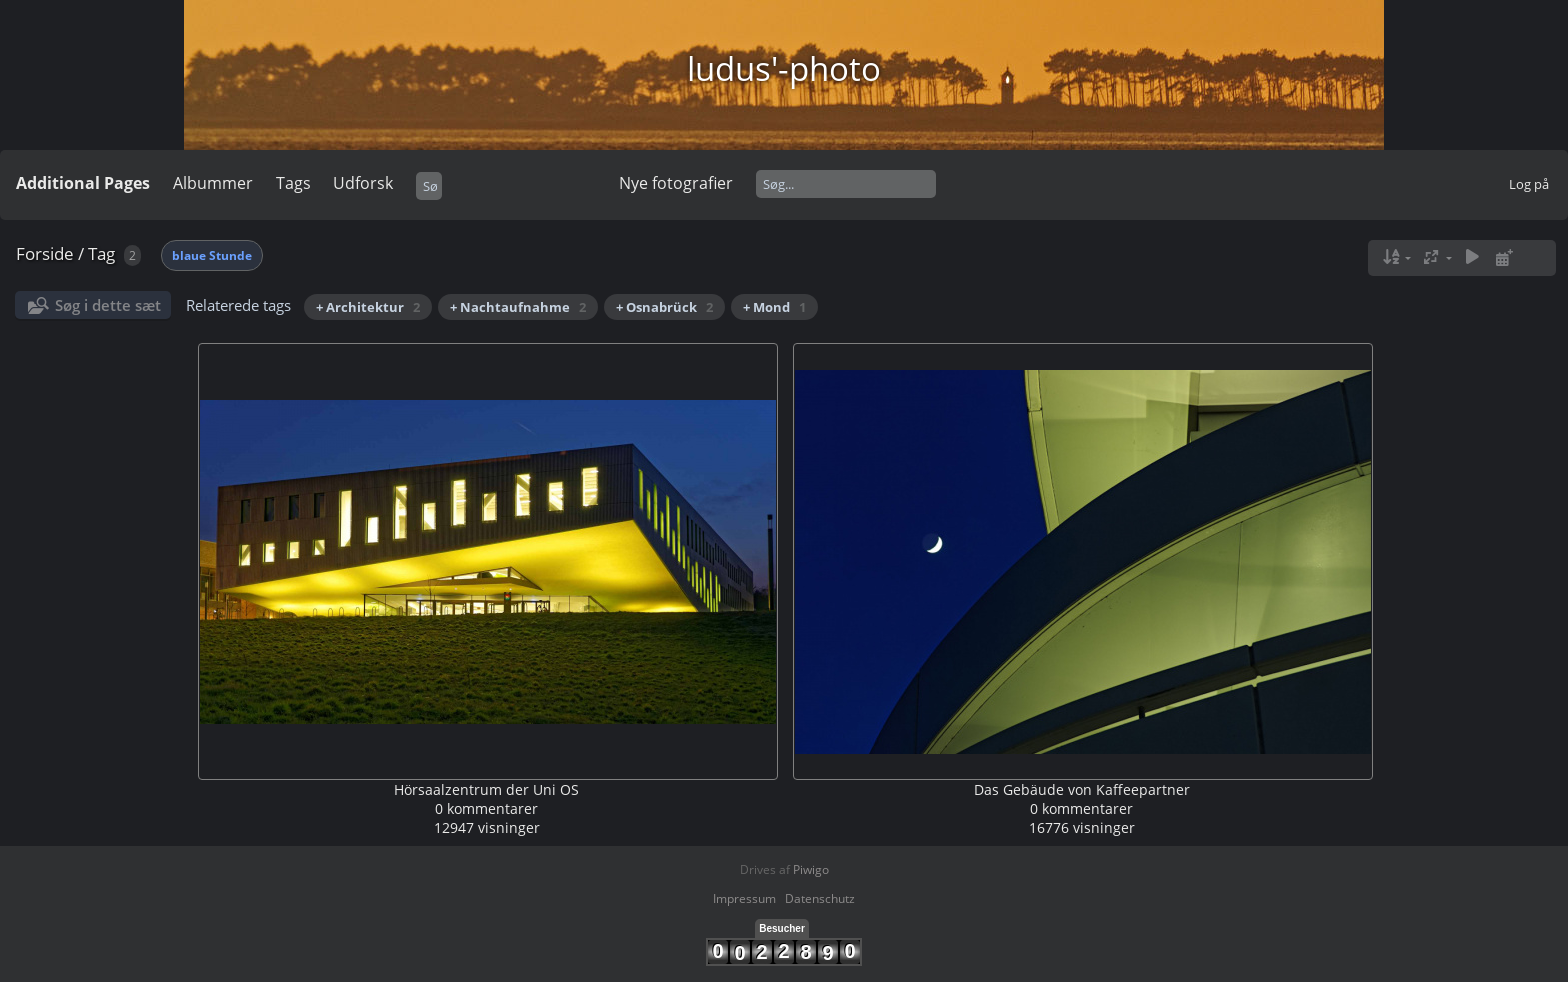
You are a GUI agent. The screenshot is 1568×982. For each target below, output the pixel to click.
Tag (101, 253)
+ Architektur (368, 307)
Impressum (744, 898)
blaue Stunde (212, 255)
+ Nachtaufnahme (518, 307)
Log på (1529, 184)
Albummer (213, 183)
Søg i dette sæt (108, 305)
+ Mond (774, 307)
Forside (45, 253)
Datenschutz (820, 898)
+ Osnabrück (664, 307)
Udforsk (363, 183)
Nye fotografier (676, 183)
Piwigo (811, 869)
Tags (293, 183)
